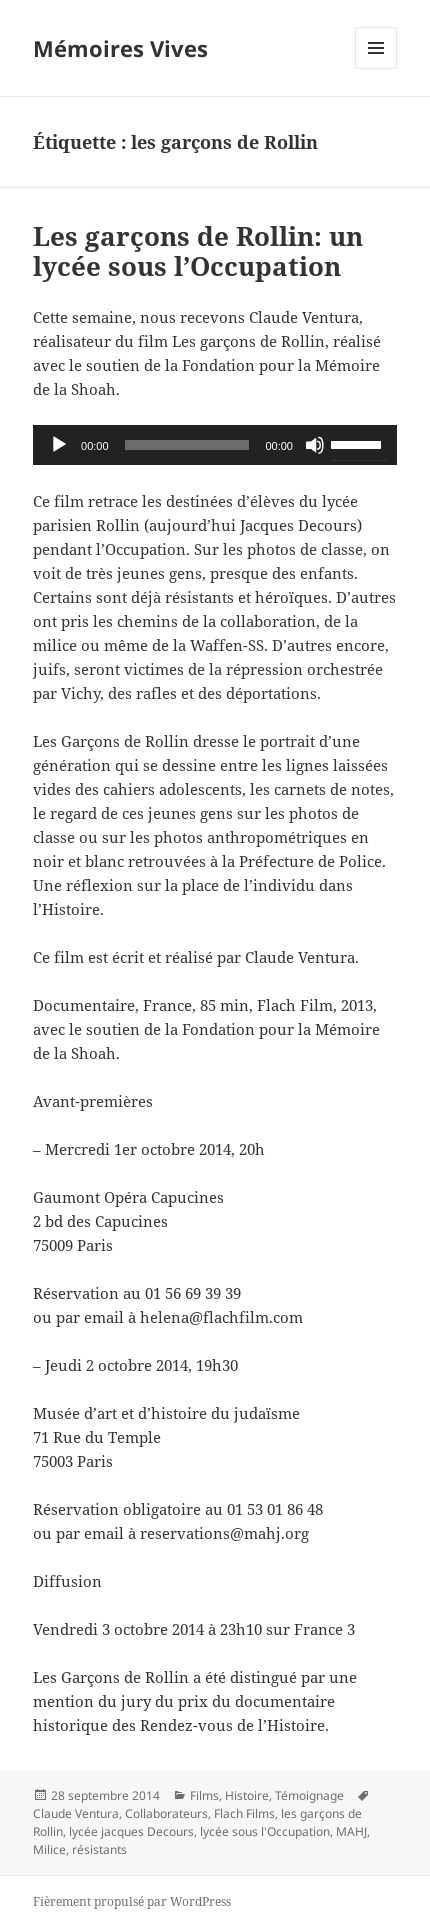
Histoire (247, 1795)
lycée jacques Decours (131, 1831)
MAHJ (351, 1831)
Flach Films (244, 1813)
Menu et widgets (376, 68)
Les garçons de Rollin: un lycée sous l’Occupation (198, 251)
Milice (49, 1849)
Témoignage (309, 1795)
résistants (99, 1849)
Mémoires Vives (120, 48)
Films (204, 1795)
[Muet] (315, 445)
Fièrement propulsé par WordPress (132, 1901)
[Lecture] (59, 445)
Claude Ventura (76, 1813)
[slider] (187, 445)
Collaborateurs (166, 1813)
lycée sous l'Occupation (265, 1831)
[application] (215, 445)
